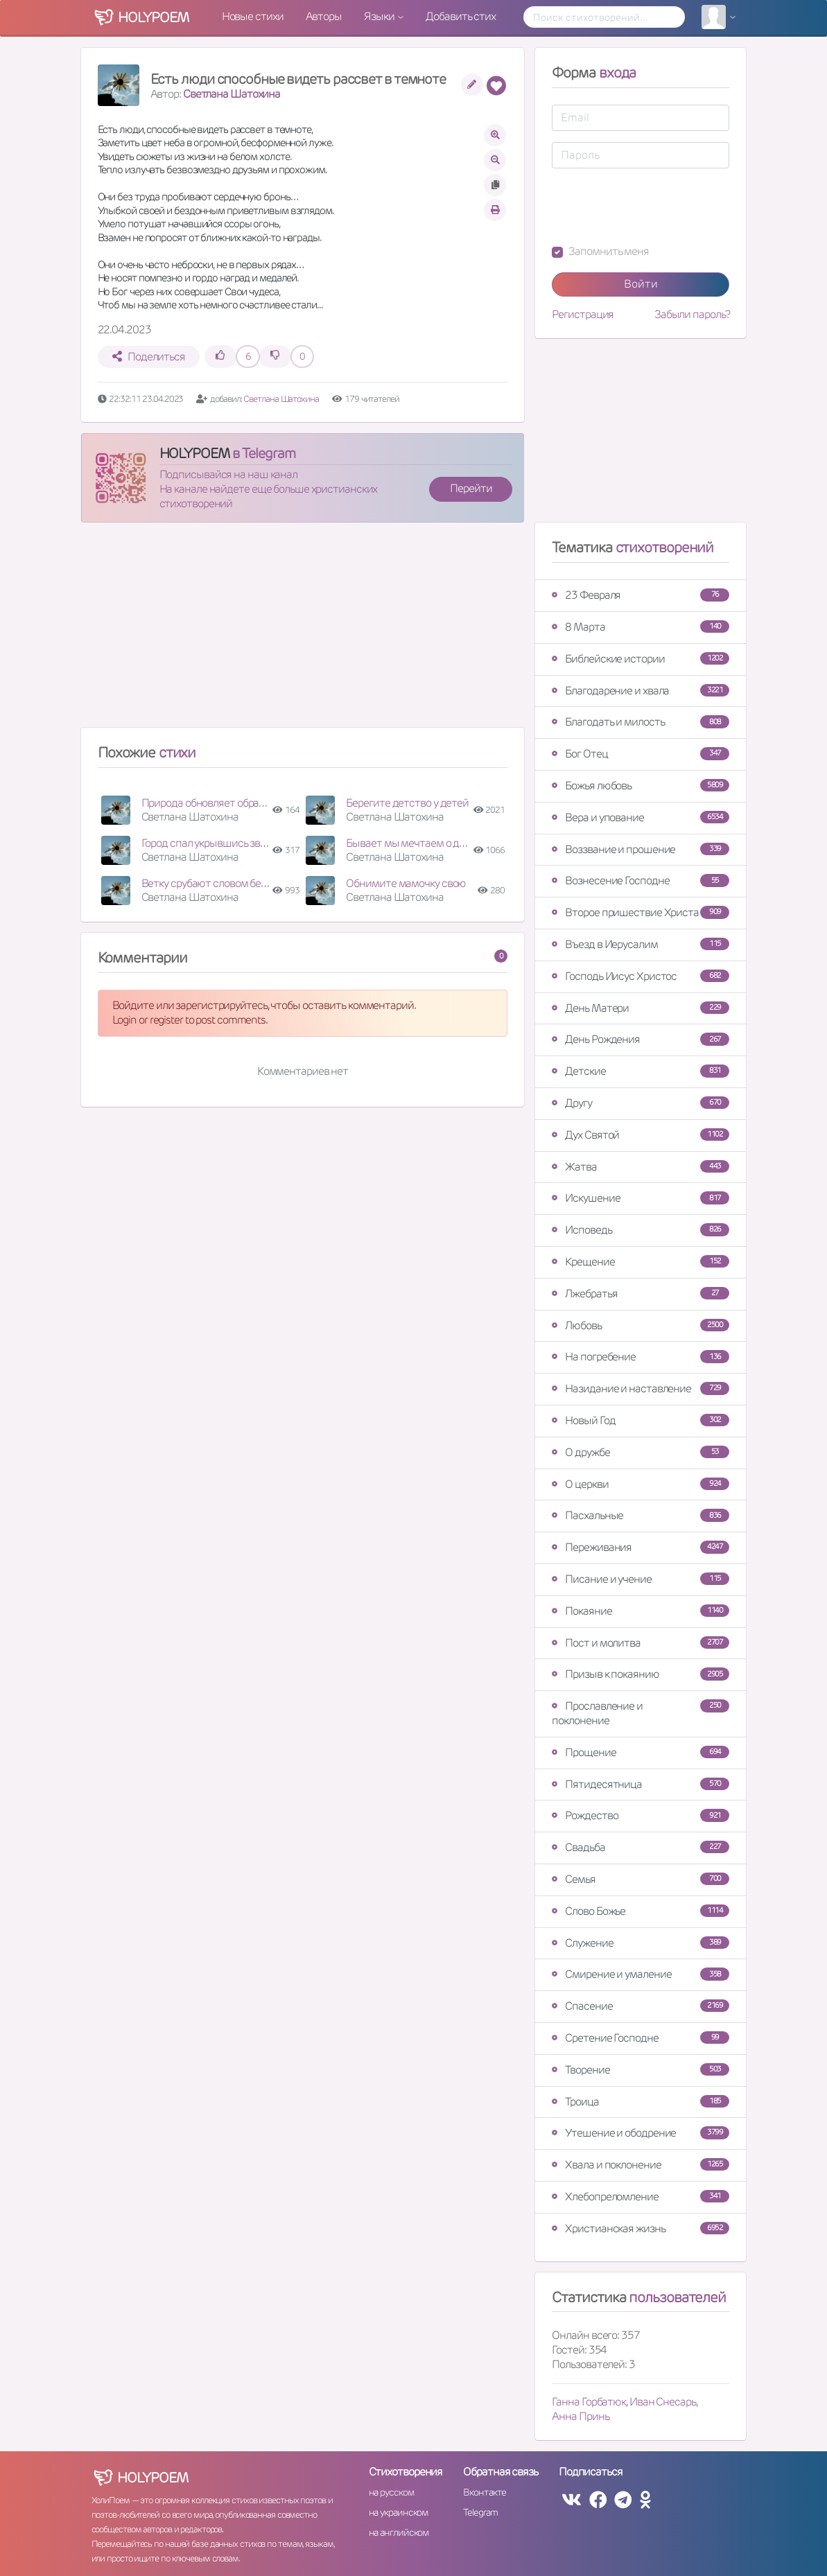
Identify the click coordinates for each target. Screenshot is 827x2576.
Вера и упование (640, 817)
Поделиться (148, 356)
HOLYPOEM (194, 453)
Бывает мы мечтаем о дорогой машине (439, 843)
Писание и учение (640, 1579)
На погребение (640, 1356)
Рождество (640, 1815)
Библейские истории (640, 658)
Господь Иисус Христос (640, 976)
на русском (391, 2492)
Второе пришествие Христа (640, 912)
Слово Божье (640, 1911)
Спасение (640, 2006)
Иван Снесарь (662, 2401)
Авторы (324, 16)
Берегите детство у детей (407, 803)
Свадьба (640, 1847)
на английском (399, 2532)
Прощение (640, 1752)
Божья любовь (640, 785)
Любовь (640, 1325)
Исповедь (640, 1230)
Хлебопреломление (640, 2196)
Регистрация (582, 315)
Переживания (640, 1547)
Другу (640, 1103)
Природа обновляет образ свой (214, 803)
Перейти (470, 488)
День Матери (640, 1008)
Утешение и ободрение (640, 2133)
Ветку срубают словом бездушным (224, 883)
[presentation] (657, 206)
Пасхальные (640, 1515)
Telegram (480, 2512)
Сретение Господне (640, 2038)
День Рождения (640, 1039)
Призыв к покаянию (640, 1674)
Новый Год (640, 1420)
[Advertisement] (303, 631)
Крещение (640, 1261)
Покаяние (640, 1611)
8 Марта (640, 627)
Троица (640, 2101)
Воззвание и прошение (640, 849)
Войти (641, 284)
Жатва (640, 1166)
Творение (640, 2069)
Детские (640, 1071)
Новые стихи (253, 16)
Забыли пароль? (692, 315)
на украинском (398, 2512)
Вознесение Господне (640, 880)
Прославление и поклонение (640, 1713)
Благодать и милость (640, 722)
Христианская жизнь (640, 2228)
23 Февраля (640, 595)
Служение (640, 1943)
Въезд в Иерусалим (640, 944)
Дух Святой (640, 1135)
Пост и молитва (640, 1643)
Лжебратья (640, 1293)
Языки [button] (380, 16)
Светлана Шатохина (231, 94)
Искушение (640, 1198)
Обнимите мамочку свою (406, 883)
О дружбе (640, 1452)
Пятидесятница (640, 1784)
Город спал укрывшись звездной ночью (234, 843)
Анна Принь (580, 2416)
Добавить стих (461, 16)
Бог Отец (640, 753)
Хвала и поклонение (640, 2164)
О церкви (640, 1484)
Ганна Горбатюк (589, 2401)
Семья (640, 1879)
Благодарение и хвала (640, 690)
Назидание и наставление (640, 1388)
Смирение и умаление (640, 1974)
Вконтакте (484, 2492)
